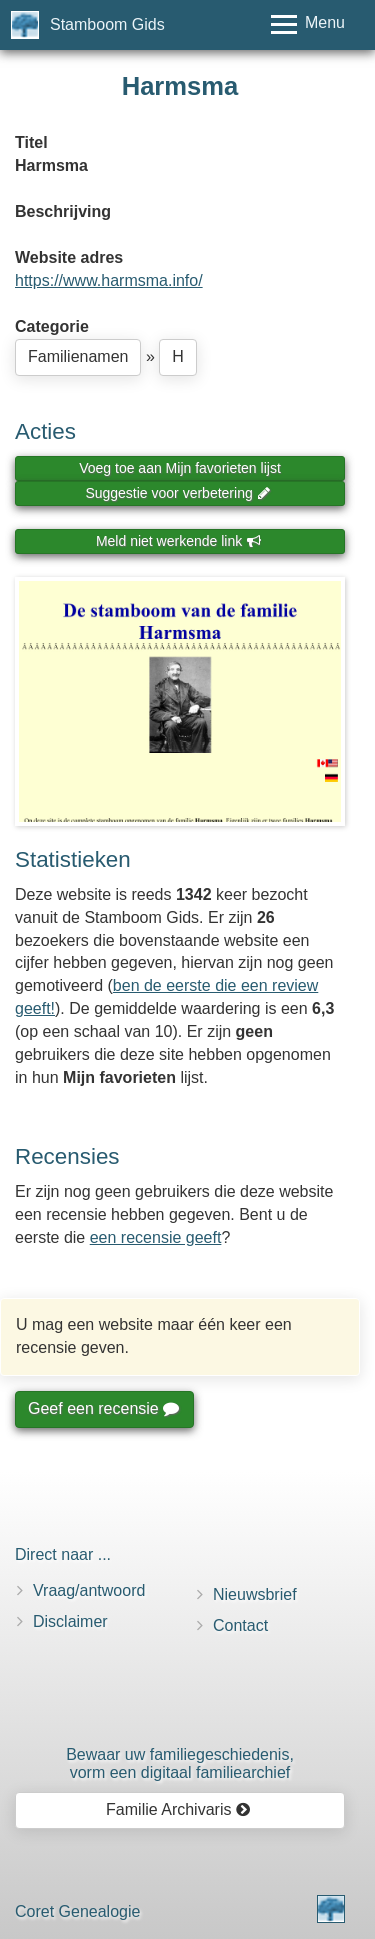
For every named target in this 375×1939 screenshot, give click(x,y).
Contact (240, 1625)
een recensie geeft (156, 1237)
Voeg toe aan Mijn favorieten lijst (180, 468)
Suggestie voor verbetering (178, 493)
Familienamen (78, 356)
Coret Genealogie (77, 1911)
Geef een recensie (103, 1408)
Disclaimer (70, 1621)
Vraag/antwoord (89, 1590)
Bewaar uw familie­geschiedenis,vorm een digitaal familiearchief (180, 1763)
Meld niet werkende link (178, 541)
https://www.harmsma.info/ (109, 280)
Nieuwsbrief (255, 1594)
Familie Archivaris (178, 1809)
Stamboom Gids (107, 24)
